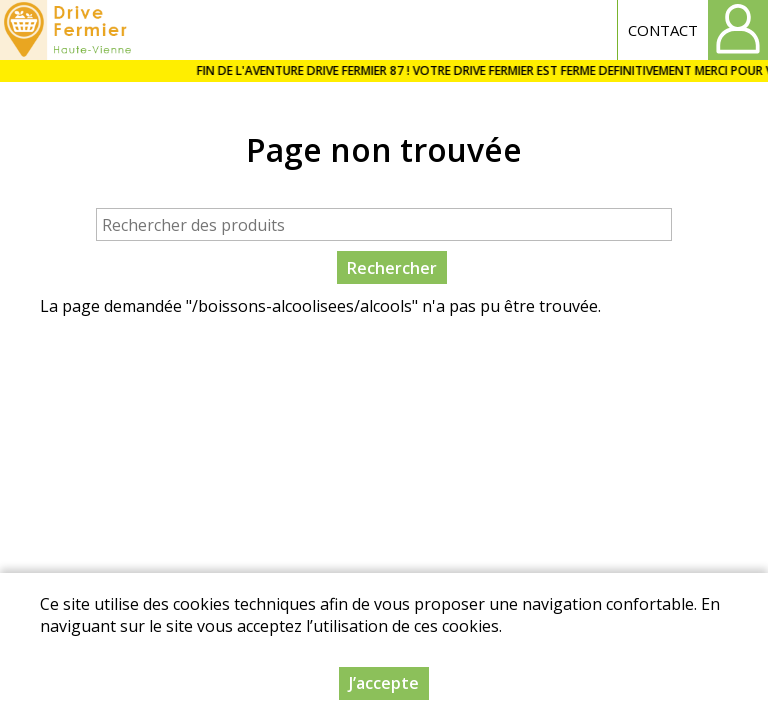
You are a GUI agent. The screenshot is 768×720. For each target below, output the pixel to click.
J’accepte (384, 685)
